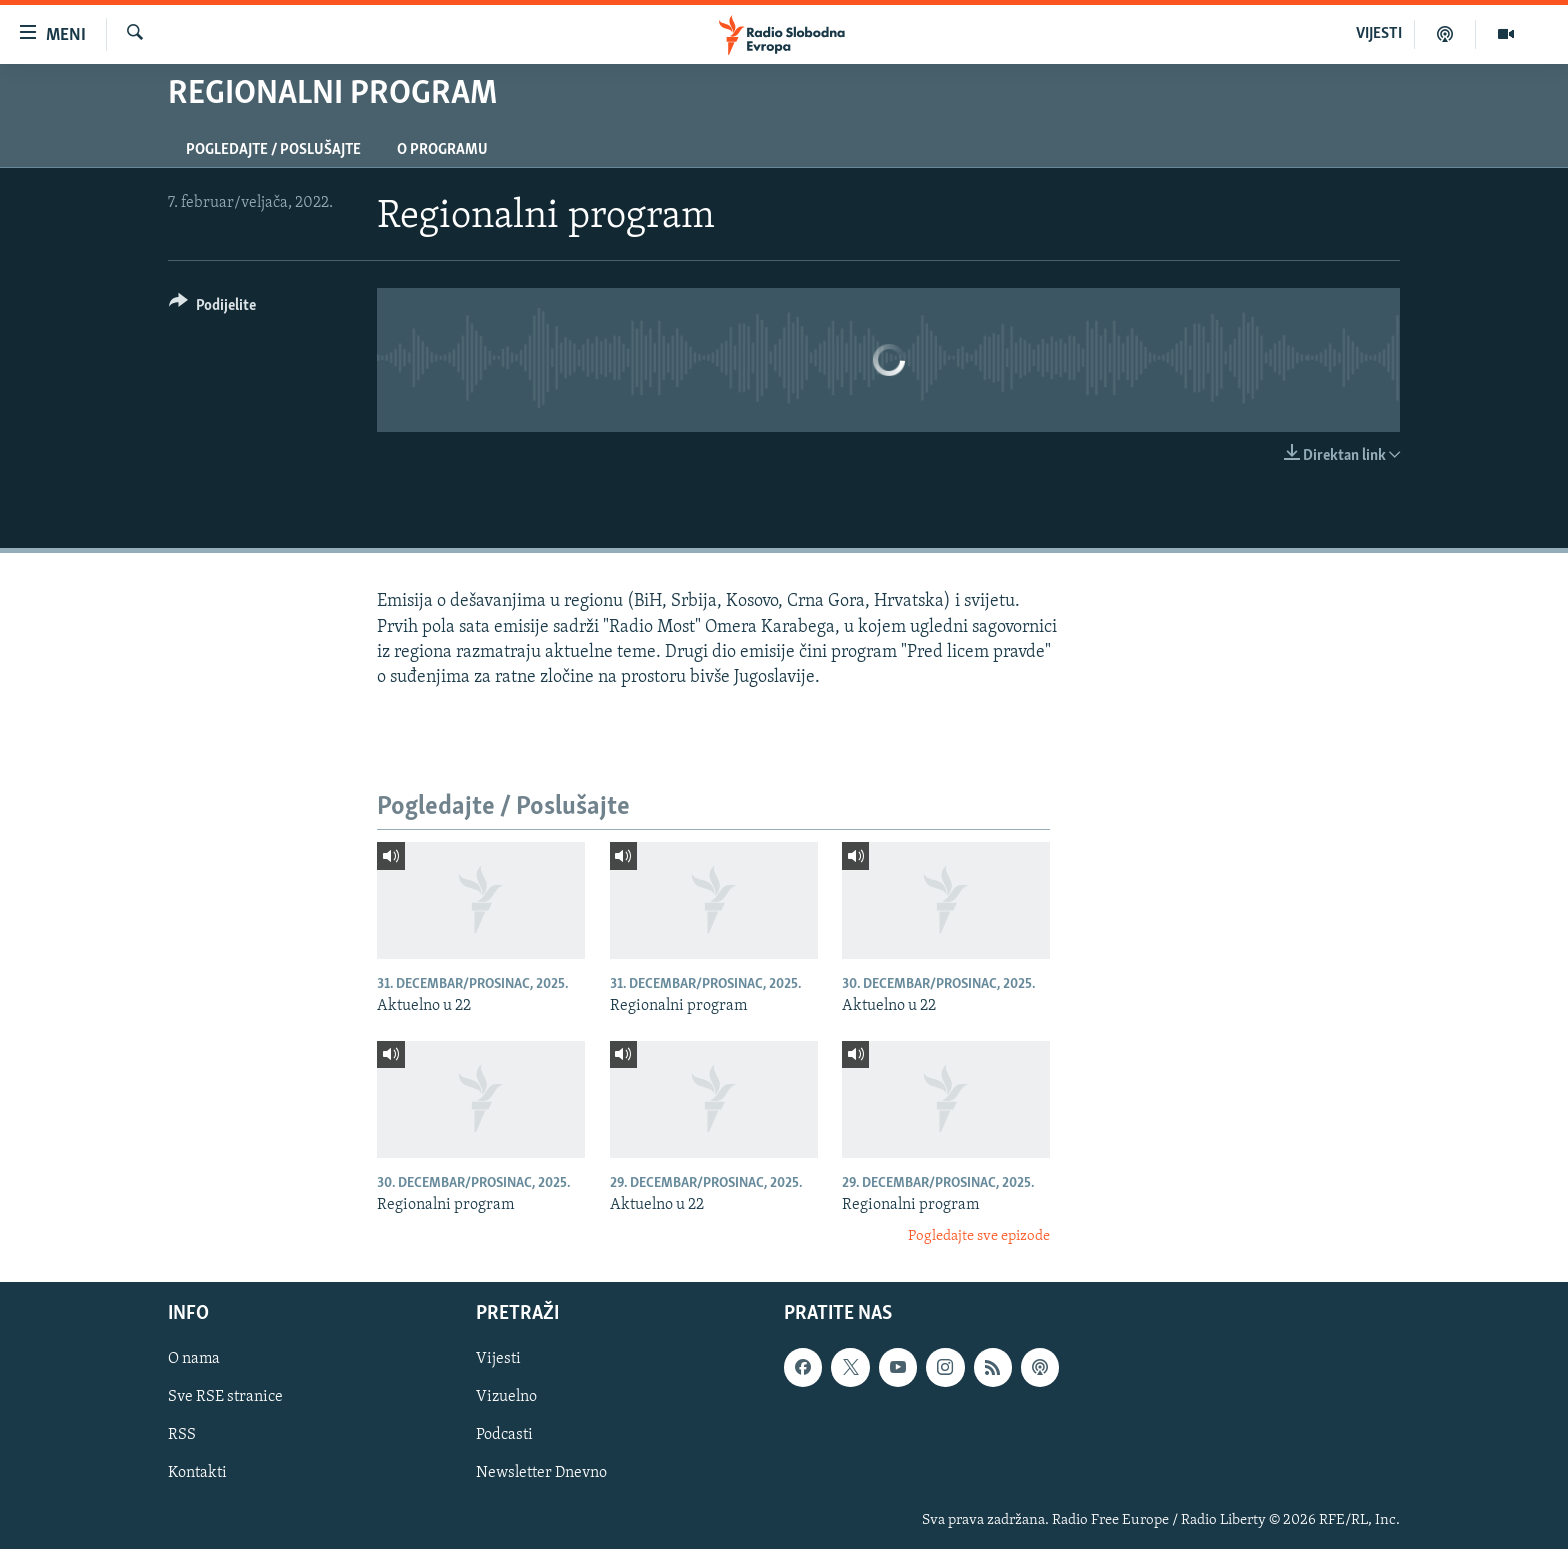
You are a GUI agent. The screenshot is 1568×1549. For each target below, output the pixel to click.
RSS (182, 1435)
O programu (442, 150)
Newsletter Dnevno (541, 1473)
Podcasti (504, 1435)
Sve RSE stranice (225, 1397)
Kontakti (197, 1473)
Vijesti (498, 1359)
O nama (194, 1359)
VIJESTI (1379, 34)
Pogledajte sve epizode (979, 1236)
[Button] (212, 308)
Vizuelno (506, 1397)
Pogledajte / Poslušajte (273, 150)
